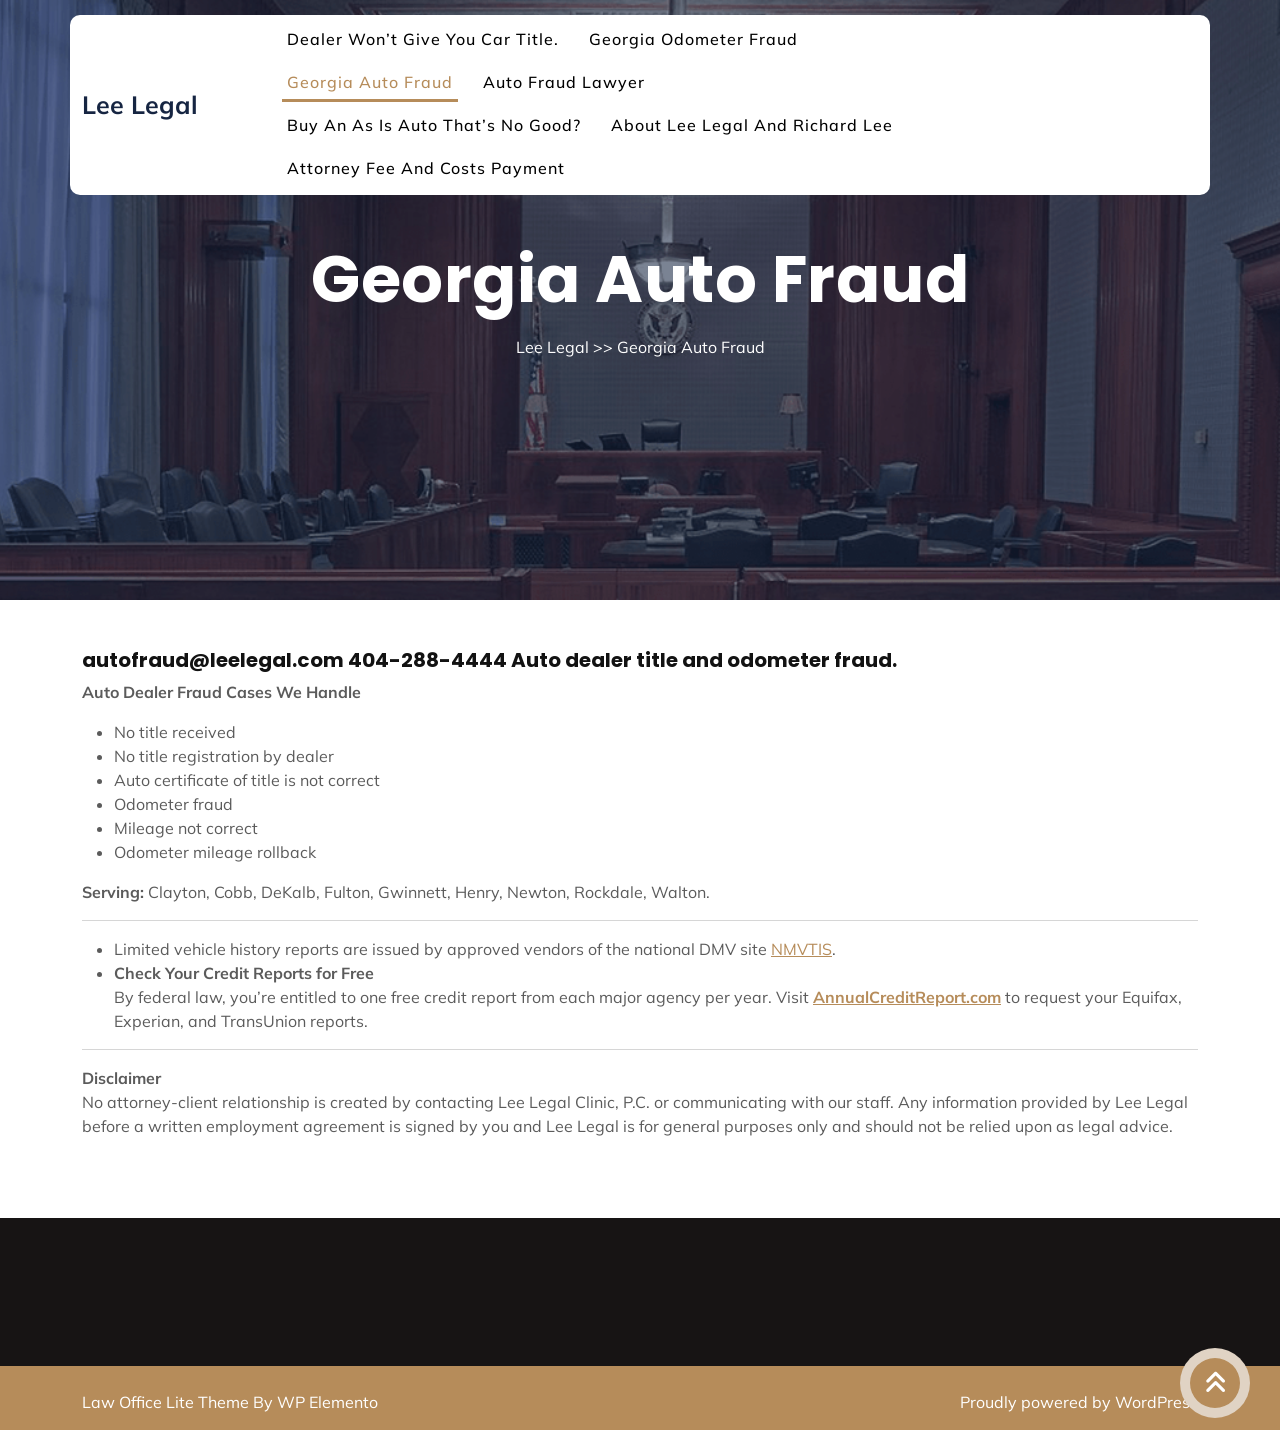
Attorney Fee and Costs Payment (426, 168)
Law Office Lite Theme (167, 1402)
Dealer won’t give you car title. (423, 39)
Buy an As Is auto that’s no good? (434, 125)
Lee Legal (140, 104)
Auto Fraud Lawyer (564, 82)
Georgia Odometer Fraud (693, 39)
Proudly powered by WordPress (1079, 1402)
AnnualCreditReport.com (907, 997)
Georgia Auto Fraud (370, 82)
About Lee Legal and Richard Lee (752, 125)
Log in (645, 1423)
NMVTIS (801, 949)
